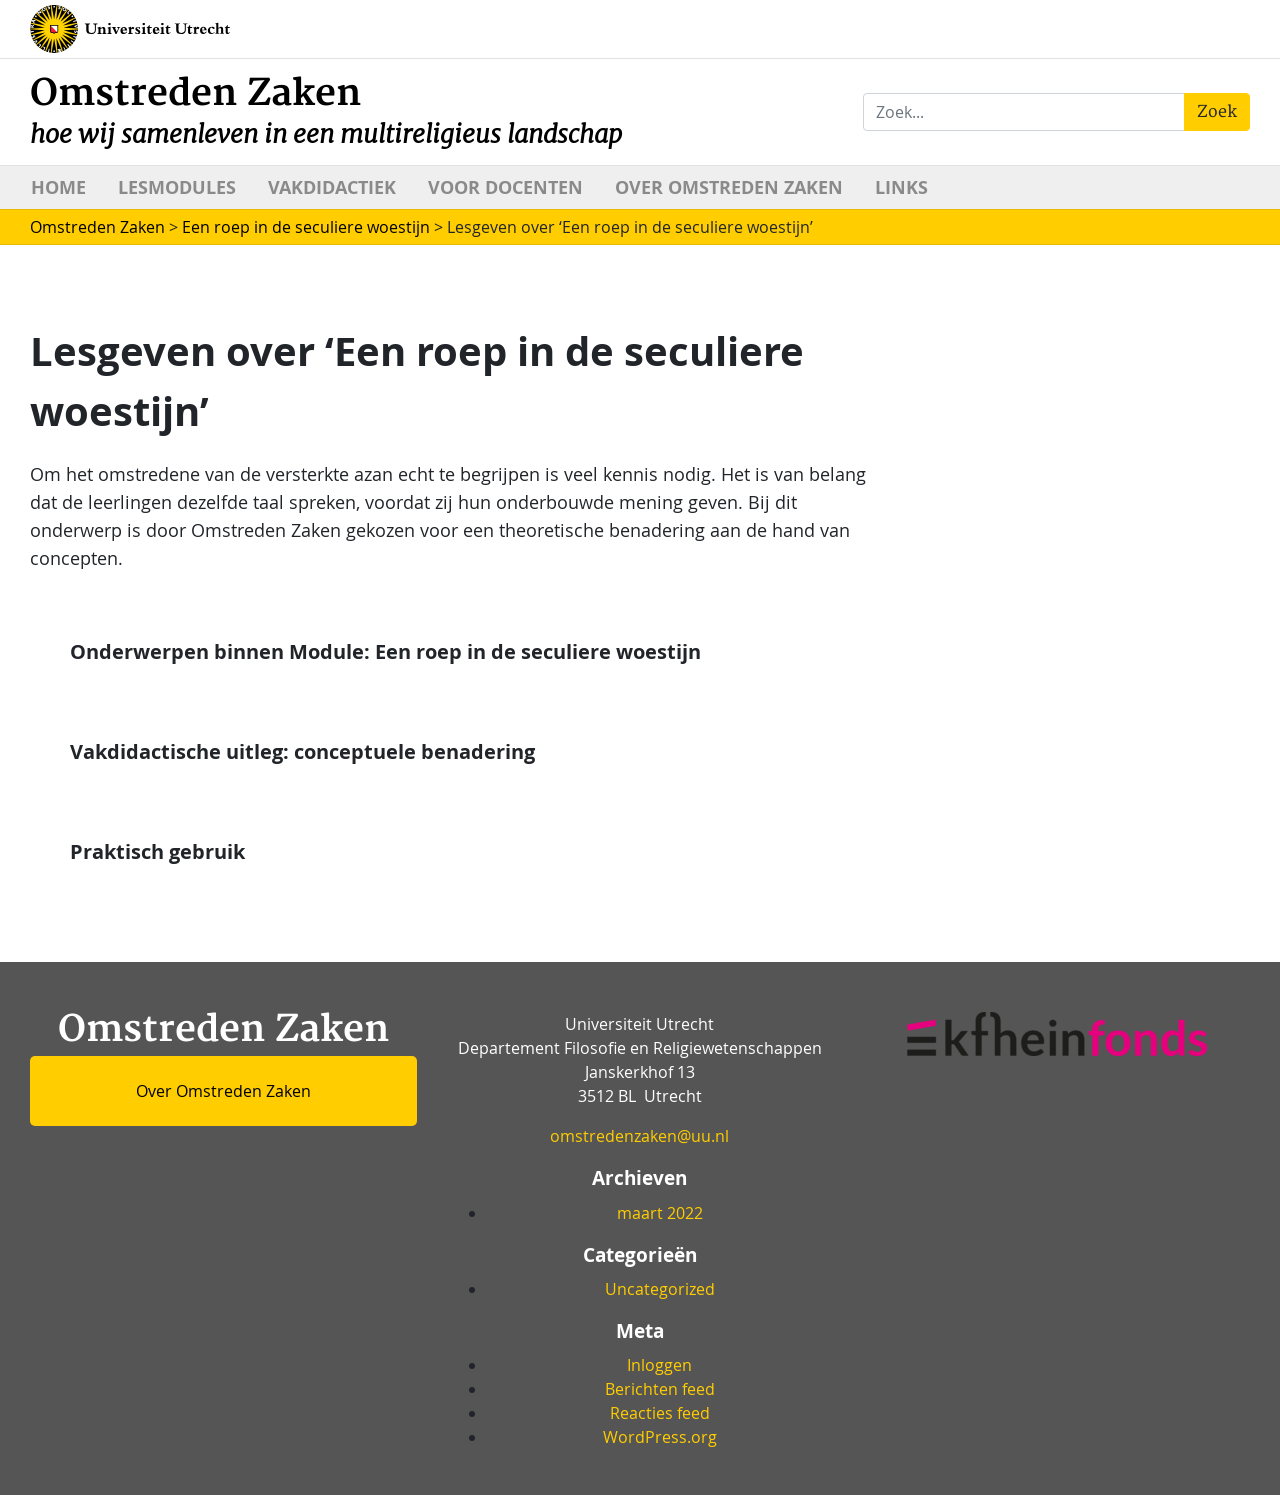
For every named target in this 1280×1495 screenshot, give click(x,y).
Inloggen (659, 1365)
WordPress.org (660, 1437)
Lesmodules (177, 187)
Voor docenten (505, 187)
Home (58, 187)
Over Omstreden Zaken (729, 187)
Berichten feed (660, 1389)
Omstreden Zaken (326, 110)
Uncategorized (660, 1289)
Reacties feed (660, 1413)
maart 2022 (660, 1213)
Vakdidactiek (332, 187)
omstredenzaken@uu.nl (639, 1136)
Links (901, 187)
